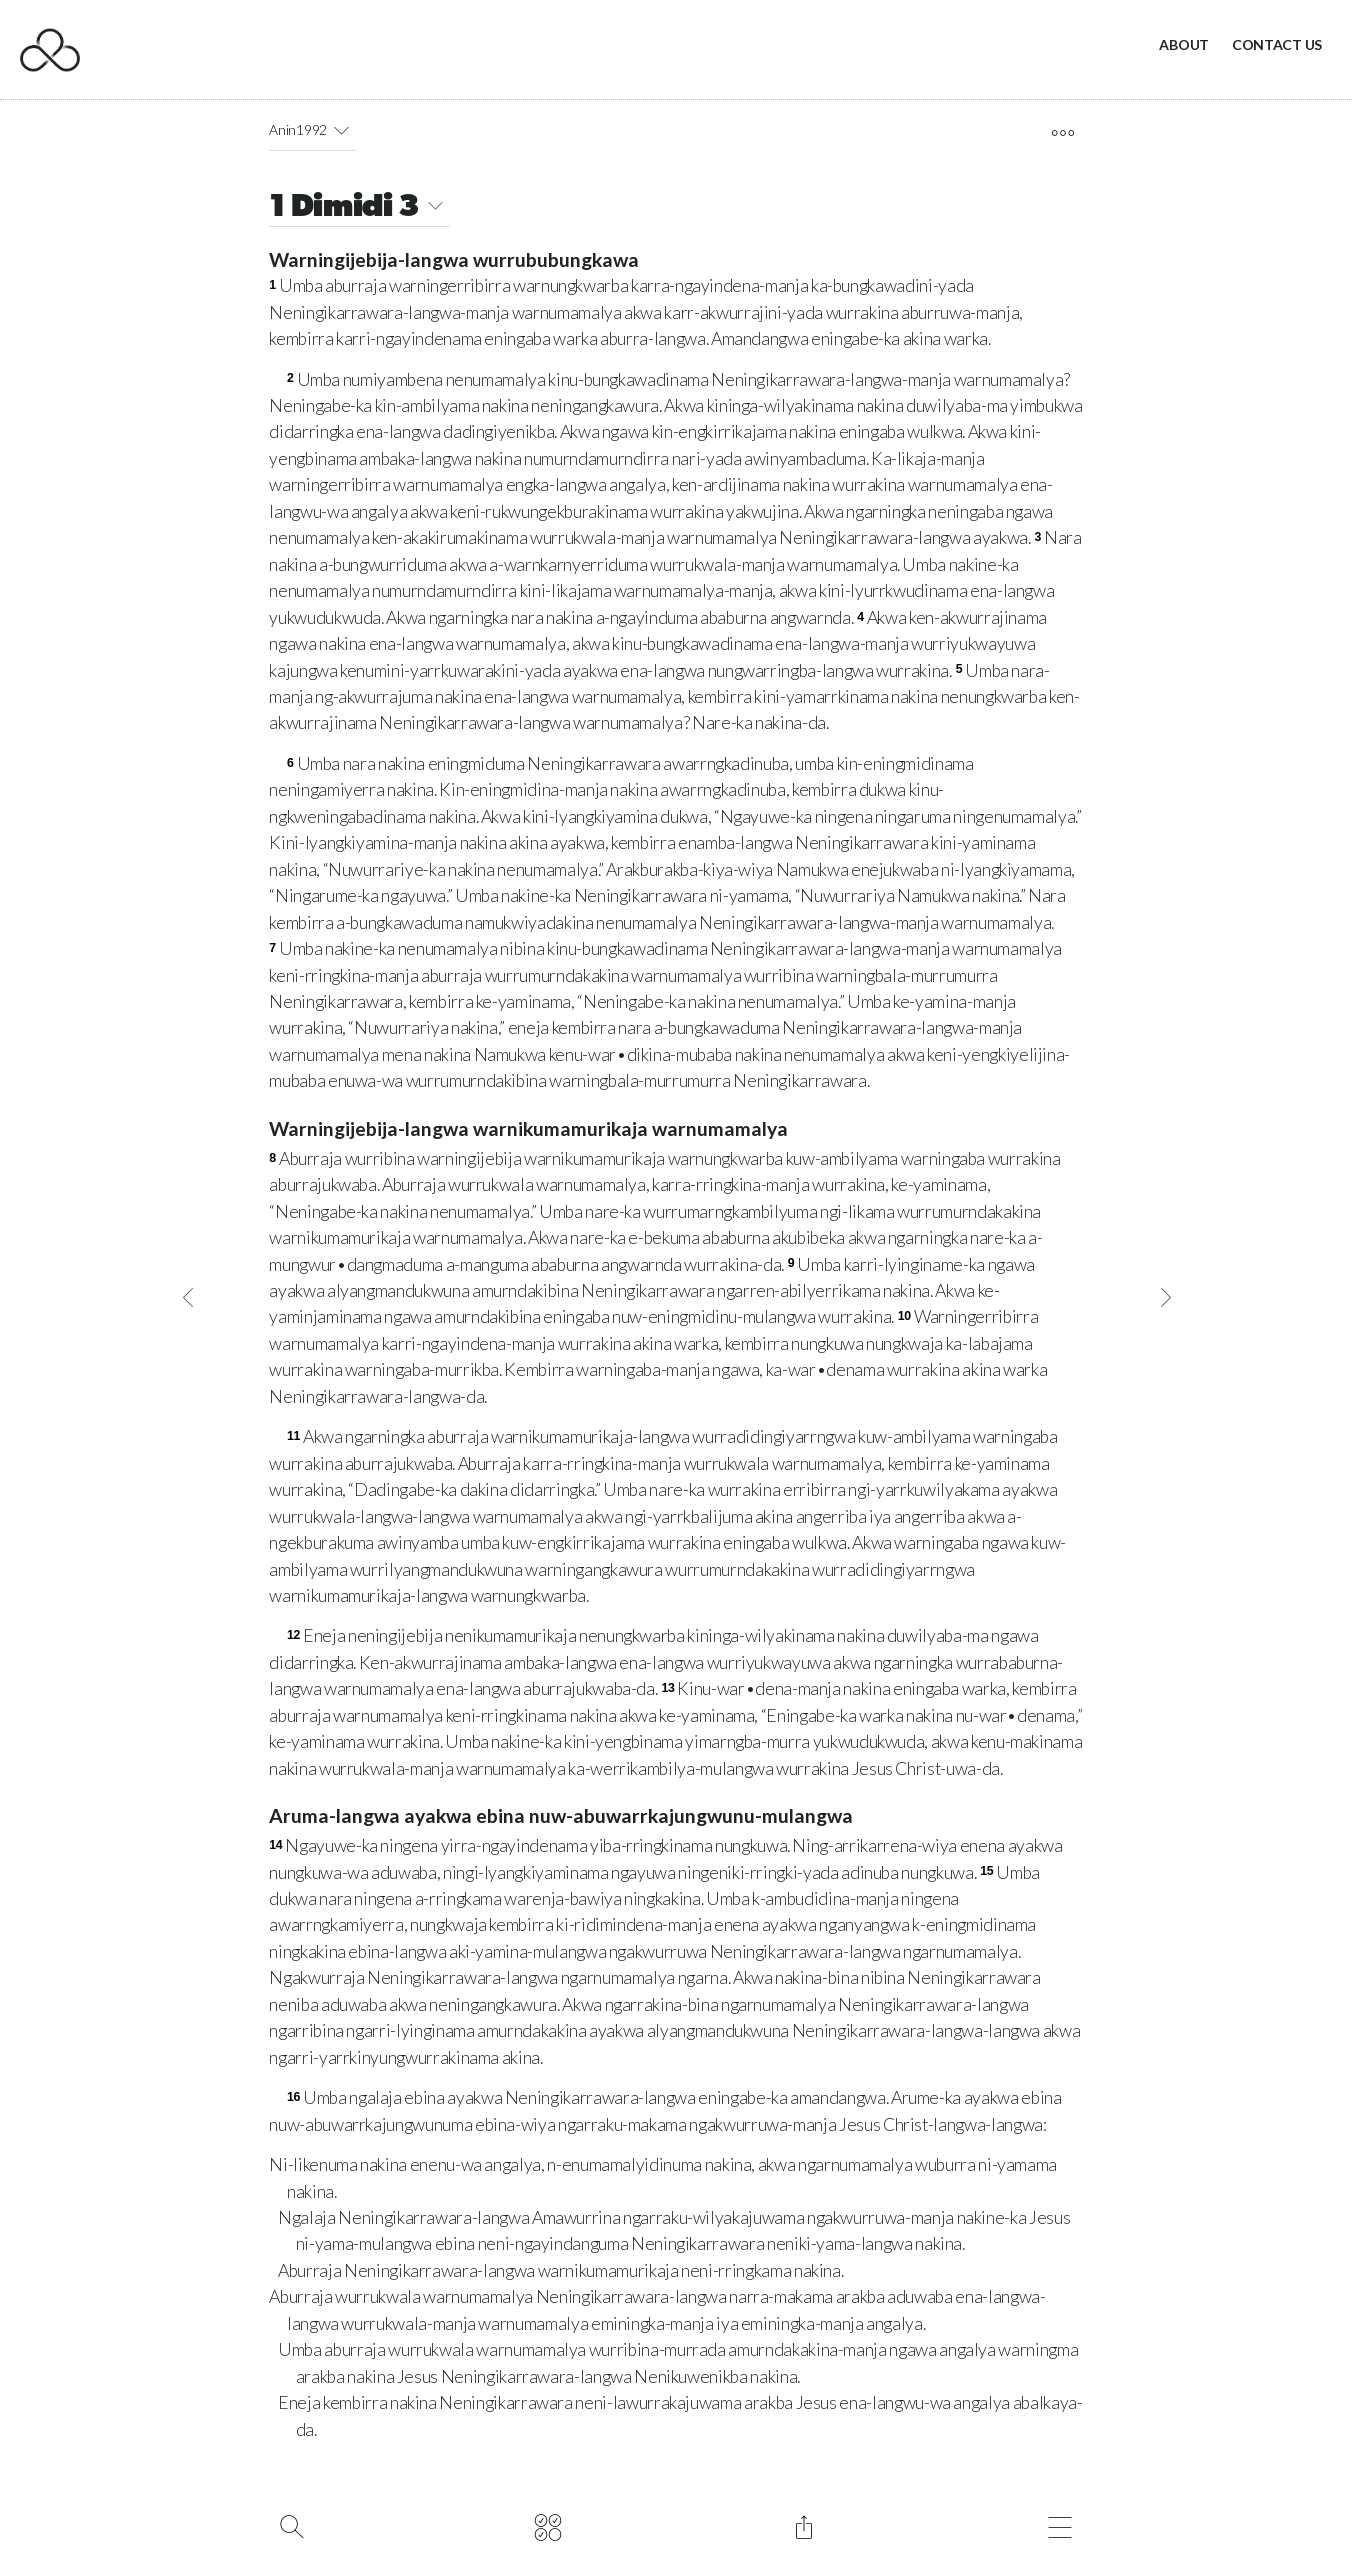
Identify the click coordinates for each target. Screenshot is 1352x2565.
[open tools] (1062, 133)
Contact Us (1277, 44)
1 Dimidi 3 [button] (359, 208)
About (1184, 44)
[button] (341, 130)
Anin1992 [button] (312, 130)
